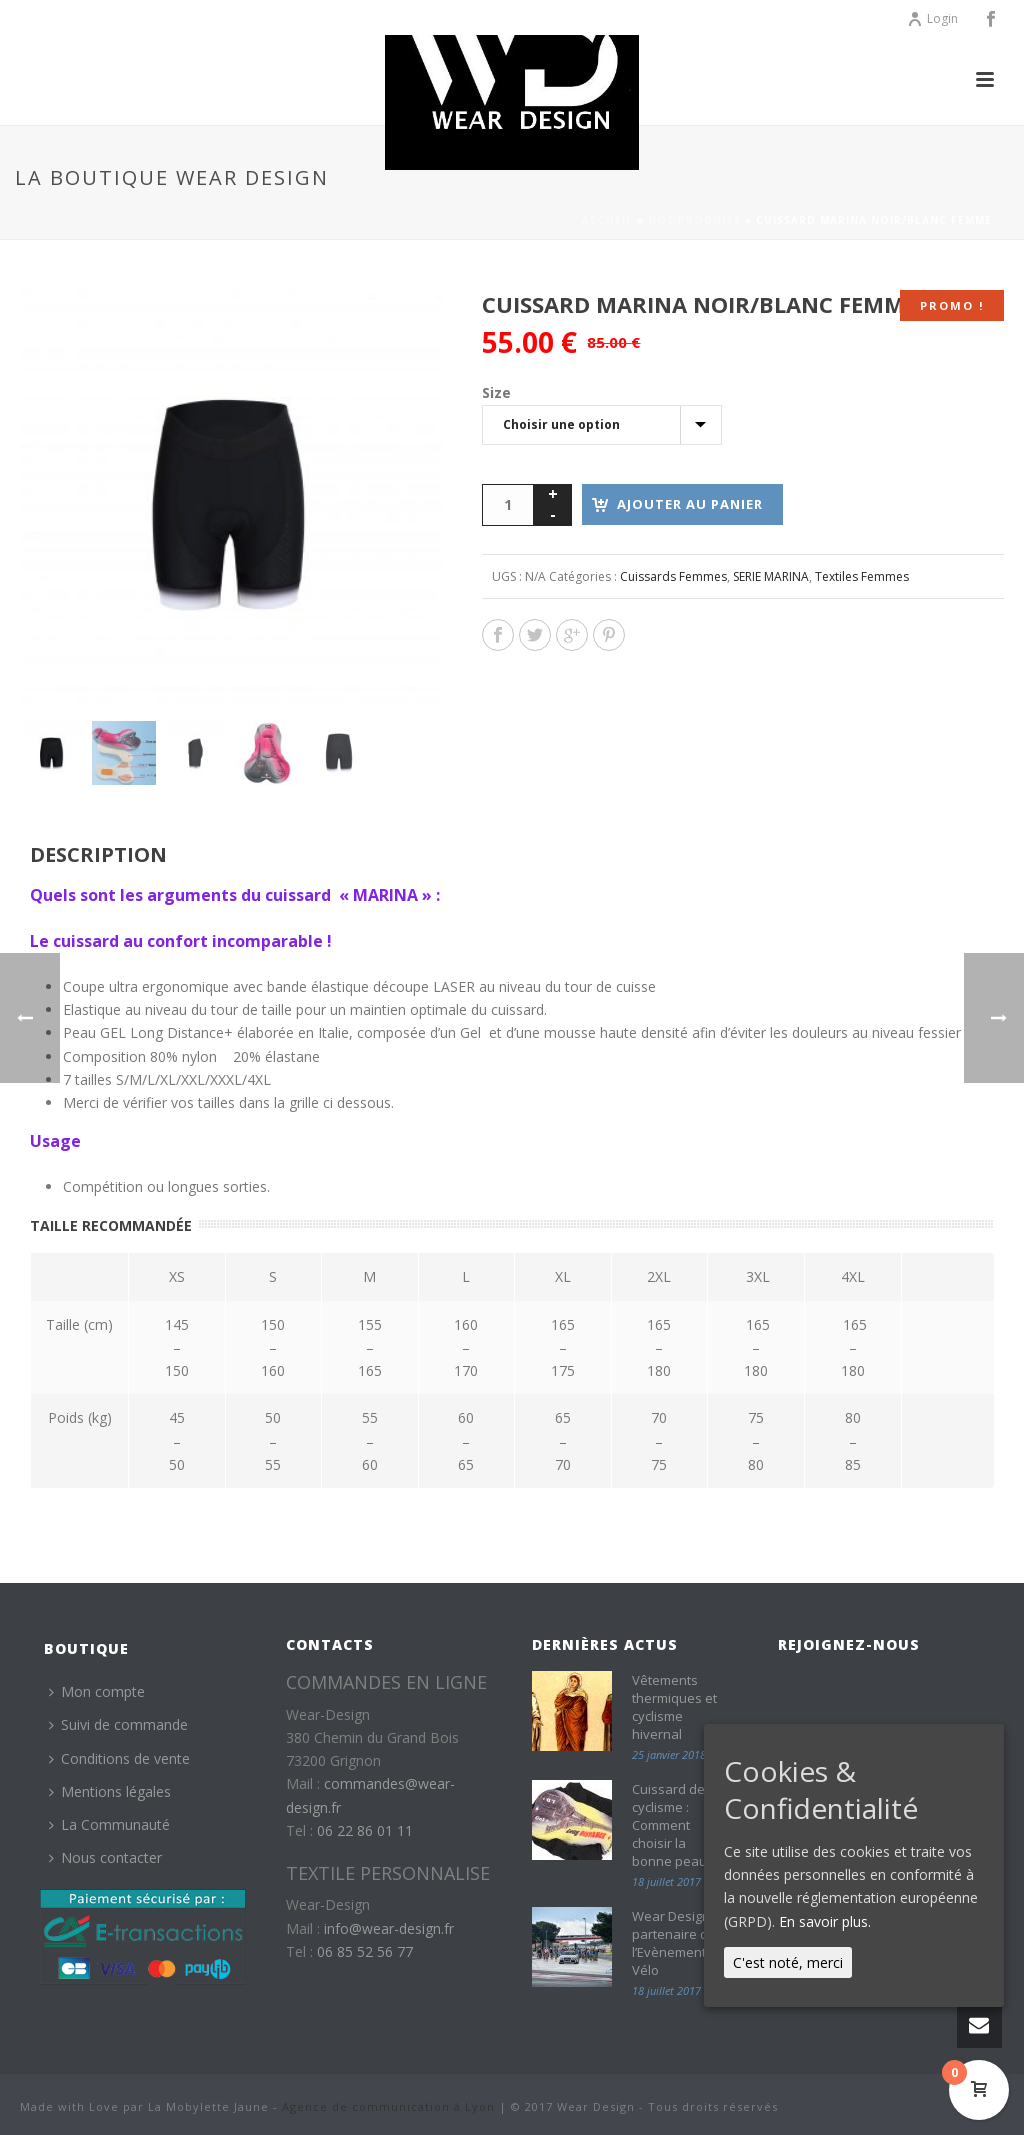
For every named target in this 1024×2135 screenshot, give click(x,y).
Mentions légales (110, 1791)
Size (496, 392)
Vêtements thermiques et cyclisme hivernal (674, 1707)
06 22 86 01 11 (365, 1830)
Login (932, 18)
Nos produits (694, 220)
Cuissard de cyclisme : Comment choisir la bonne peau (669, 1825)
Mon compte (97, 1691)
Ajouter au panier (690, 504)
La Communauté (109, 1824)
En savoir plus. (825, 1921)
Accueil (607, 220)
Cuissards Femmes (673, 576)
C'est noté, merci (788, 1962)
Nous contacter (105, 1857)
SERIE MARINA (771, 576)
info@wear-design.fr (389, 1928)
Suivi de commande (118, 1724)
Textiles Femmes (862, 576)
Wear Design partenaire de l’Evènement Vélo (674, 1943)
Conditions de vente (119, 1758)
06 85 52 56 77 (365, 1951)
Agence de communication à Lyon (388, 2106)
